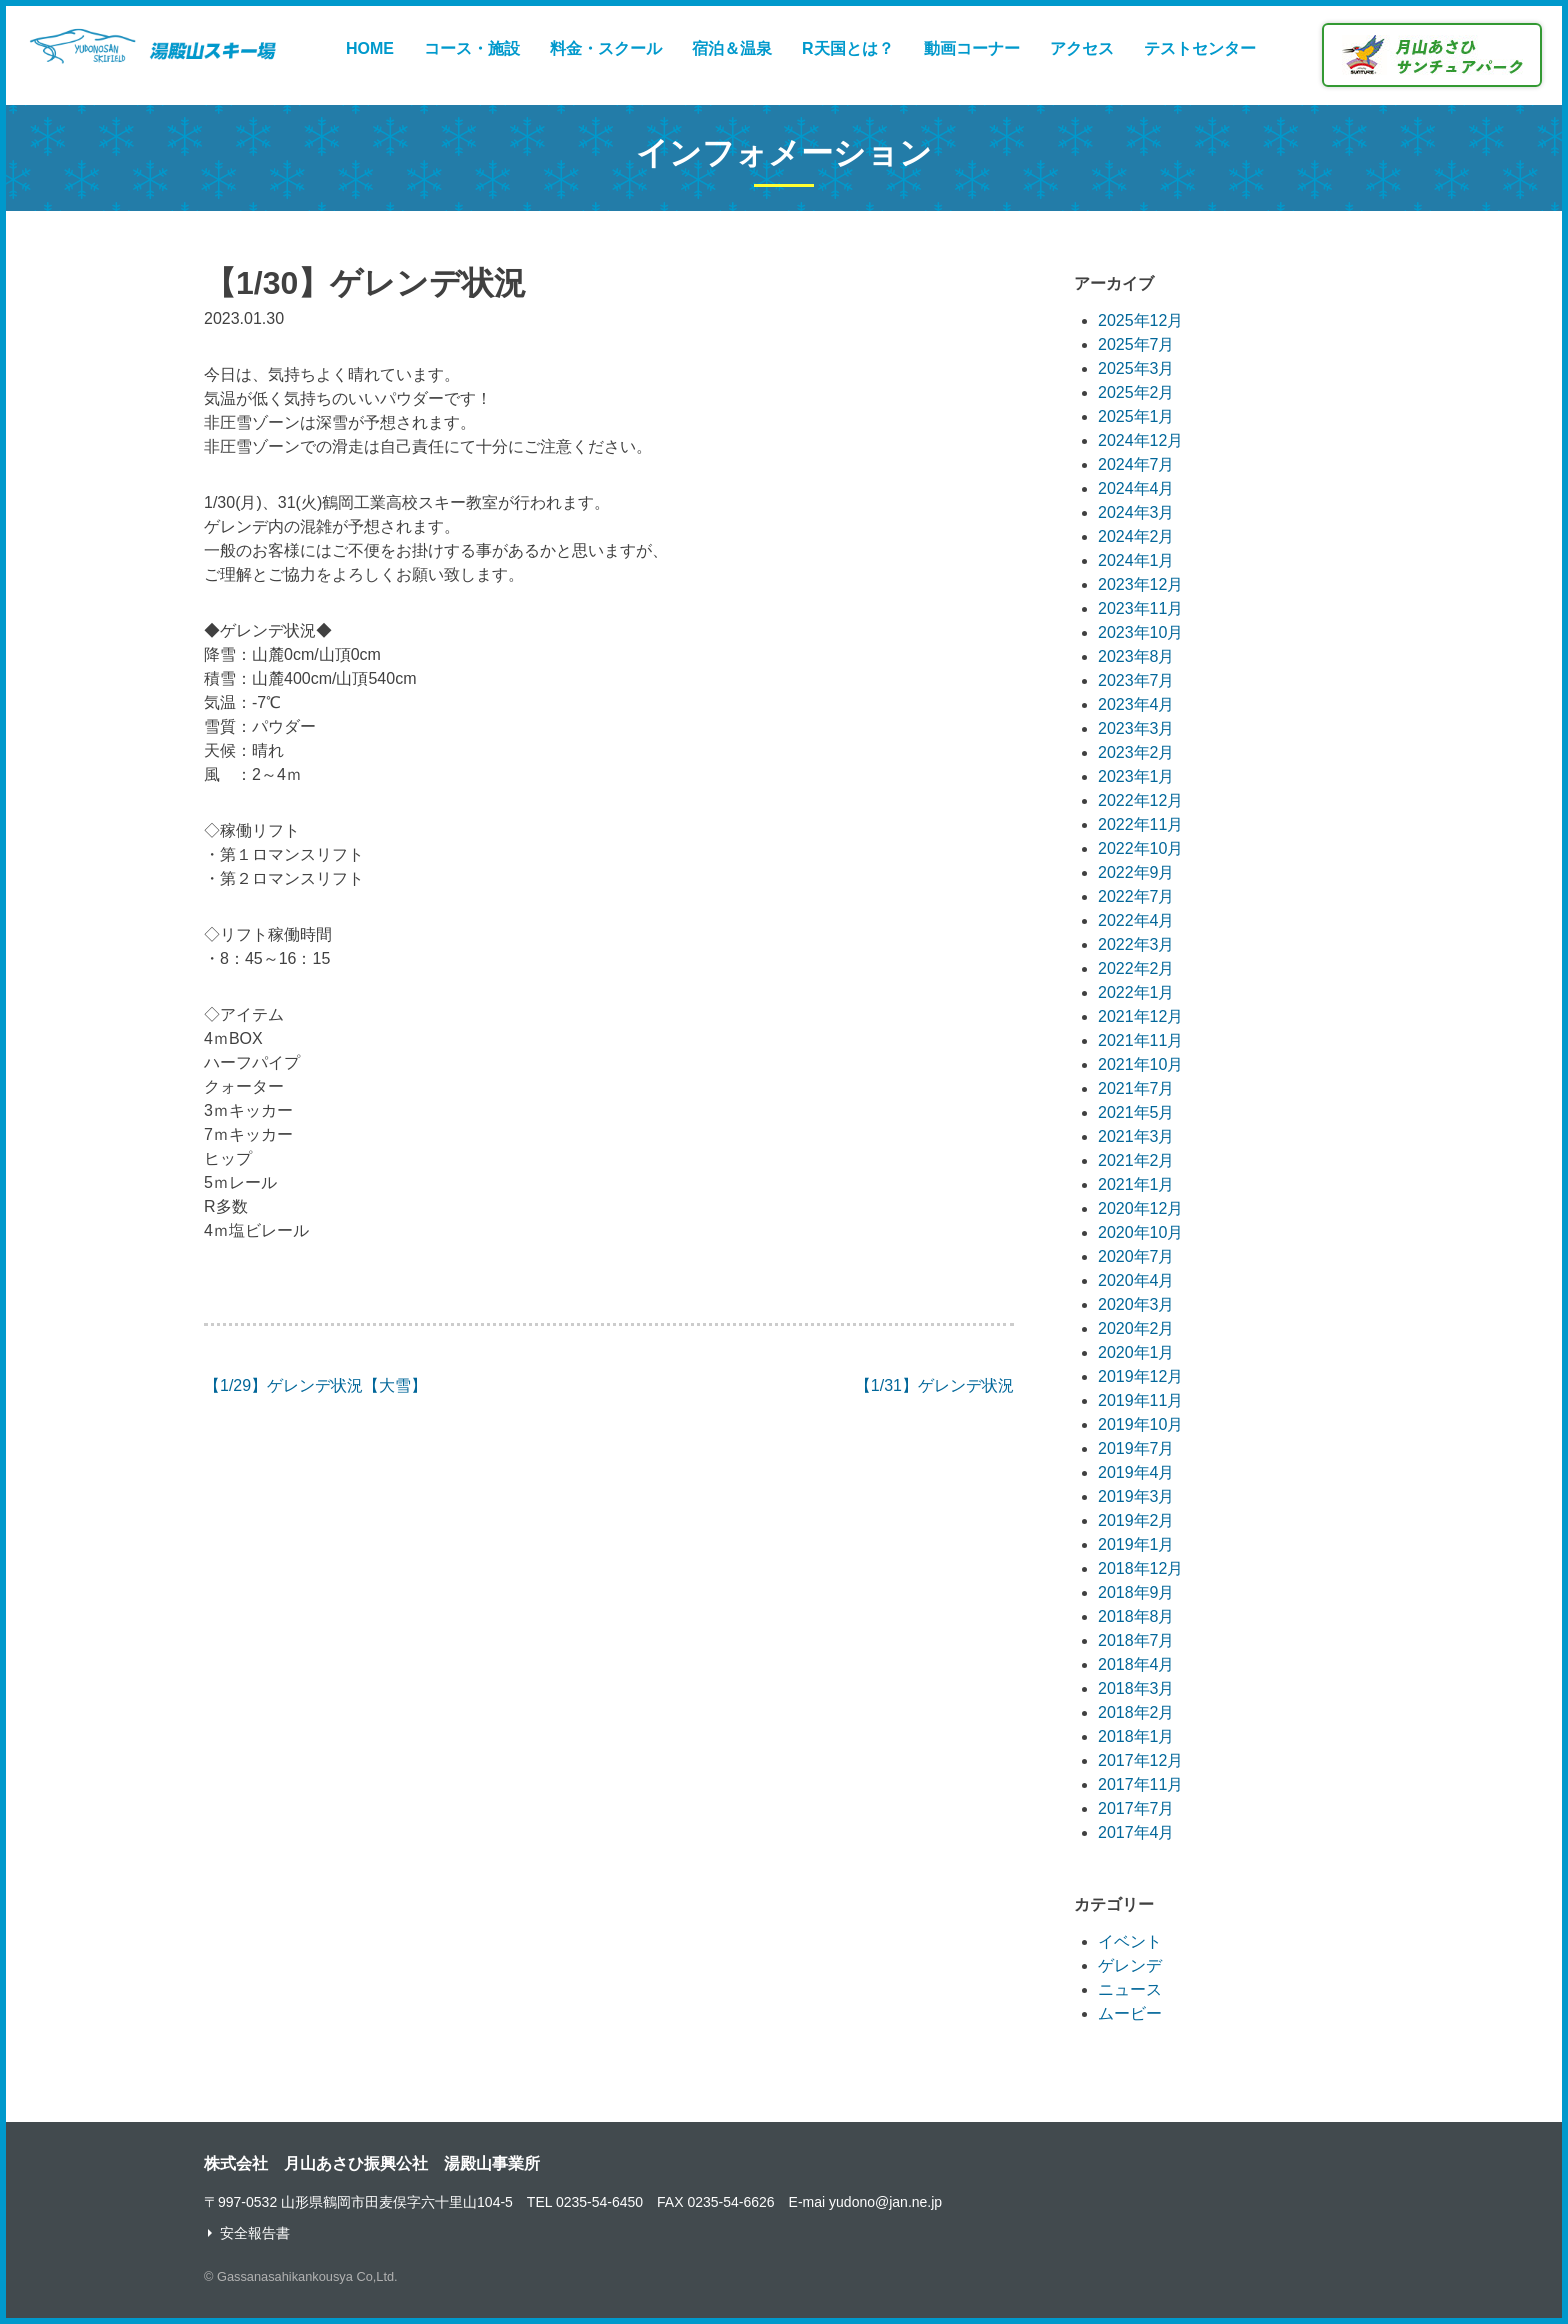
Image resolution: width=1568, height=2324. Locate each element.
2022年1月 (1136, 992)
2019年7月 (1136, 1448)
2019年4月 (1136, 1472)
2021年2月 (1136, 1160)
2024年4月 (1136, 488)
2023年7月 (1136, 680)
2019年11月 (1140, 1400)
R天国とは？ (848, 48)
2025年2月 (1136, 392)
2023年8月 (1136, 656)
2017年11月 (1140, 1784)
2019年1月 (1136, 1544)
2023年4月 (1136, 704)
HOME (370, 48)
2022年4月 (1136, 920)
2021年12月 (1140, 1016)
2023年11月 (1140, 608)
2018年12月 (1140, 1568)
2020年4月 (1136, 1280)
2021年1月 (1136, 1184)
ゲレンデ (1130, 1965)
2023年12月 (1140, 584)
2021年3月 (1136, 1136)
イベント (1130, 1941)
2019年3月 (1136, 1496)
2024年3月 (1136, 512)
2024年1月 (1136, 560)
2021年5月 (1136, 1112)
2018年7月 (1136, 1640)
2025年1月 (1136, 416)
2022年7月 (1136, 896)
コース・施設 (472, 48)
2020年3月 (1136, 1304)
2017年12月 (1140, 1760)
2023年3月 (1136, 728)
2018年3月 (1136, 1688)
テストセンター (1200, 48)
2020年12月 (1140, 1208)
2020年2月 (1136, 1328)
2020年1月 (1136, 1352)
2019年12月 (1140, 1376)
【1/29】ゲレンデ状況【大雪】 (315, 1385)
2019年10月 (1140, 1424)
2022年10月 (1140, 848)
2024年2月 (1136, 536)
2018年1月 (1136, 1736)
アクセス (1082, 48)
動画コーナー (972, 48)
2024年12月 (1140, 440)
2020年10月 (1140, 1232)
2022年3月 (1136, 944)
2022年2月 (1136, 968)
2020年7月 (1136, 1256)
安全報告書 (255, 2233)
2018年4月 (1136, 1664)
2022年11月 (1140, 824)
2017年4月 (1136, 1832)
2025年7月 (1136, 344)
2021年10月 (1140, 1064)
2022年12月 (1140, 800)
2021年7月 (1136, 1088)
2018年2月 (1136, 1712)
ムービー (1130, 2013)
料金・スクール (606, 48)
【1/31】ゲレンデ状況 (934, 1385)
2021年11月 (1140, 1040)
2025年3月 (1136, 368)
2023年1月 (1136, 776)
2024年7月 (1136, 464)
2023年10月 (1140, 632)
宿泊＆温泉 (732, 48)
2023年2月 (1136, 752)
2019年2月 (1136, 1520)
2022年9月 (1136, 872)
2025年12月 (1140, 320)
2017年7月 (1136, 1808)
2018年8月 (1136, 1616)
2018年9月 (1136, 1592)
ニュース (1130, 1989)
